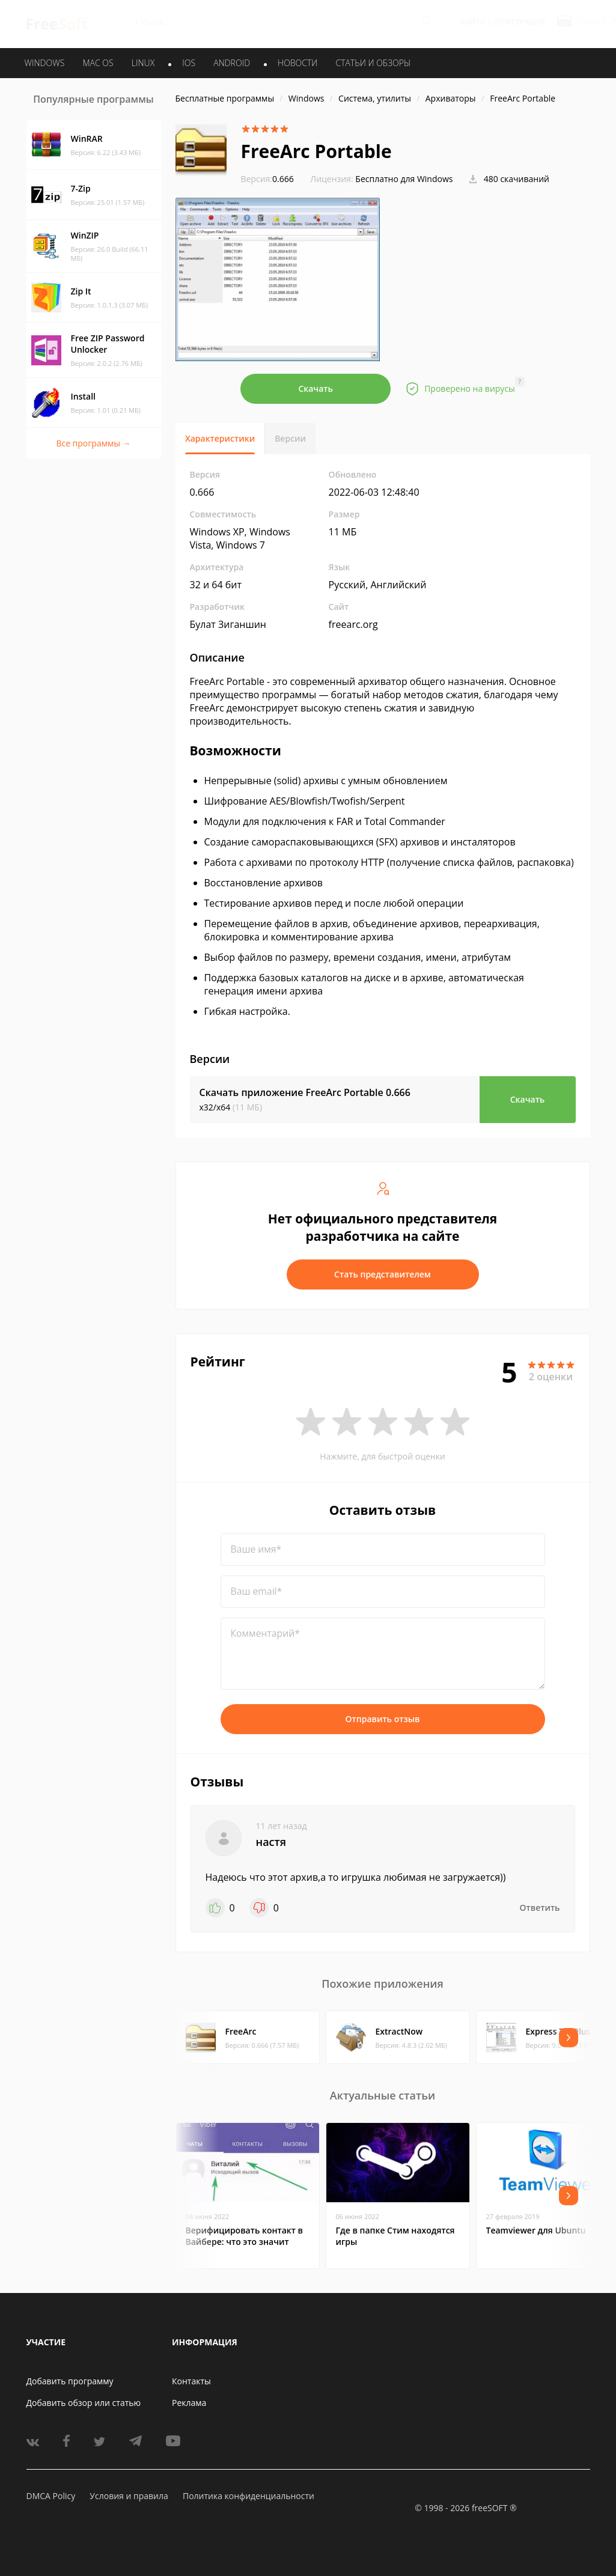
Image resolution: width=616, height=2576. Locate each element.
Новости (297, 63)
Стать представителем (382, 1274)
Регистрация (519, 22)
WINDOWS (45, 63)
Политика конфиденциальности (248, 2495)
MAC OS (97, 63)
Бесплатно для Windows (404, 178)
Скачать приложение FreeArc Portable (305, 1092)
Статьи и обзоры (373, 63)
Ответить (540, 1907)
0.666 (267, 178)
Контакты (191, 2381)
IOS (188, 63)
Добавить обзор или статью (83, 2402)
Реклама (189, 2402)
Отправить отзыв (383, 1719)
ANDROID (231, 63)
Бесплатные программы (225, 98)
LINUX (143, 63)
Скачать (315, 388)
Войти (473, 22)
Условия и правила (129, 2495)
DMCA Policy (51, 2495)
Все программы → (93, 443)
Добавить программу (70, 2381)
